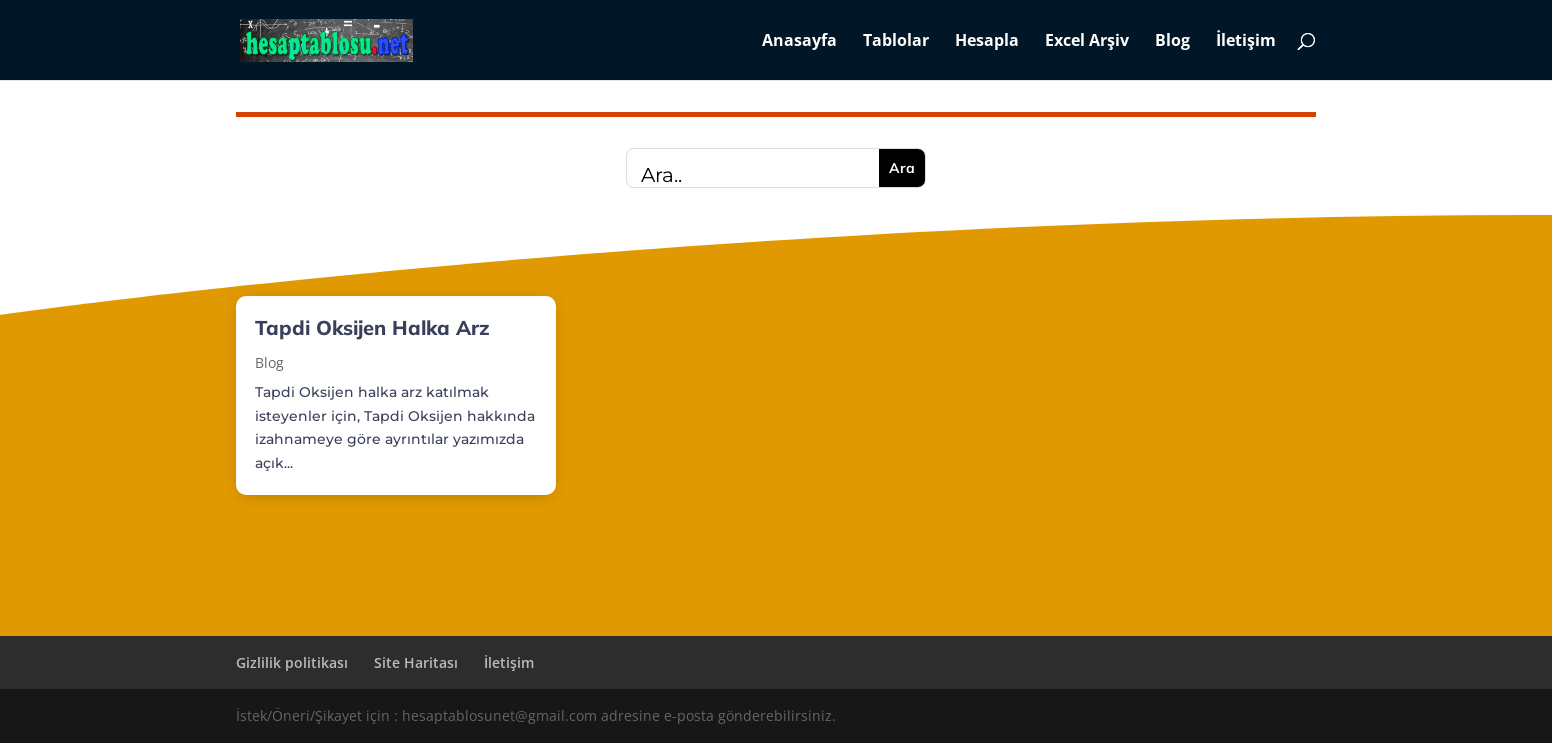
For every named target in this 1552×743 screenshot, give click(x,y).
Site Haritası (416, 662)
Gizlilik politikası (292, 662)
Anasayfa (799, 42)
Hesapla (987, 42)
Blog (1172, 42)
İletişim (1246, 42)
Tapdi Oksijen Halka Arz (372, 327)
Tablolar (896, 42)
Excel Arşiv (1087, 42)
